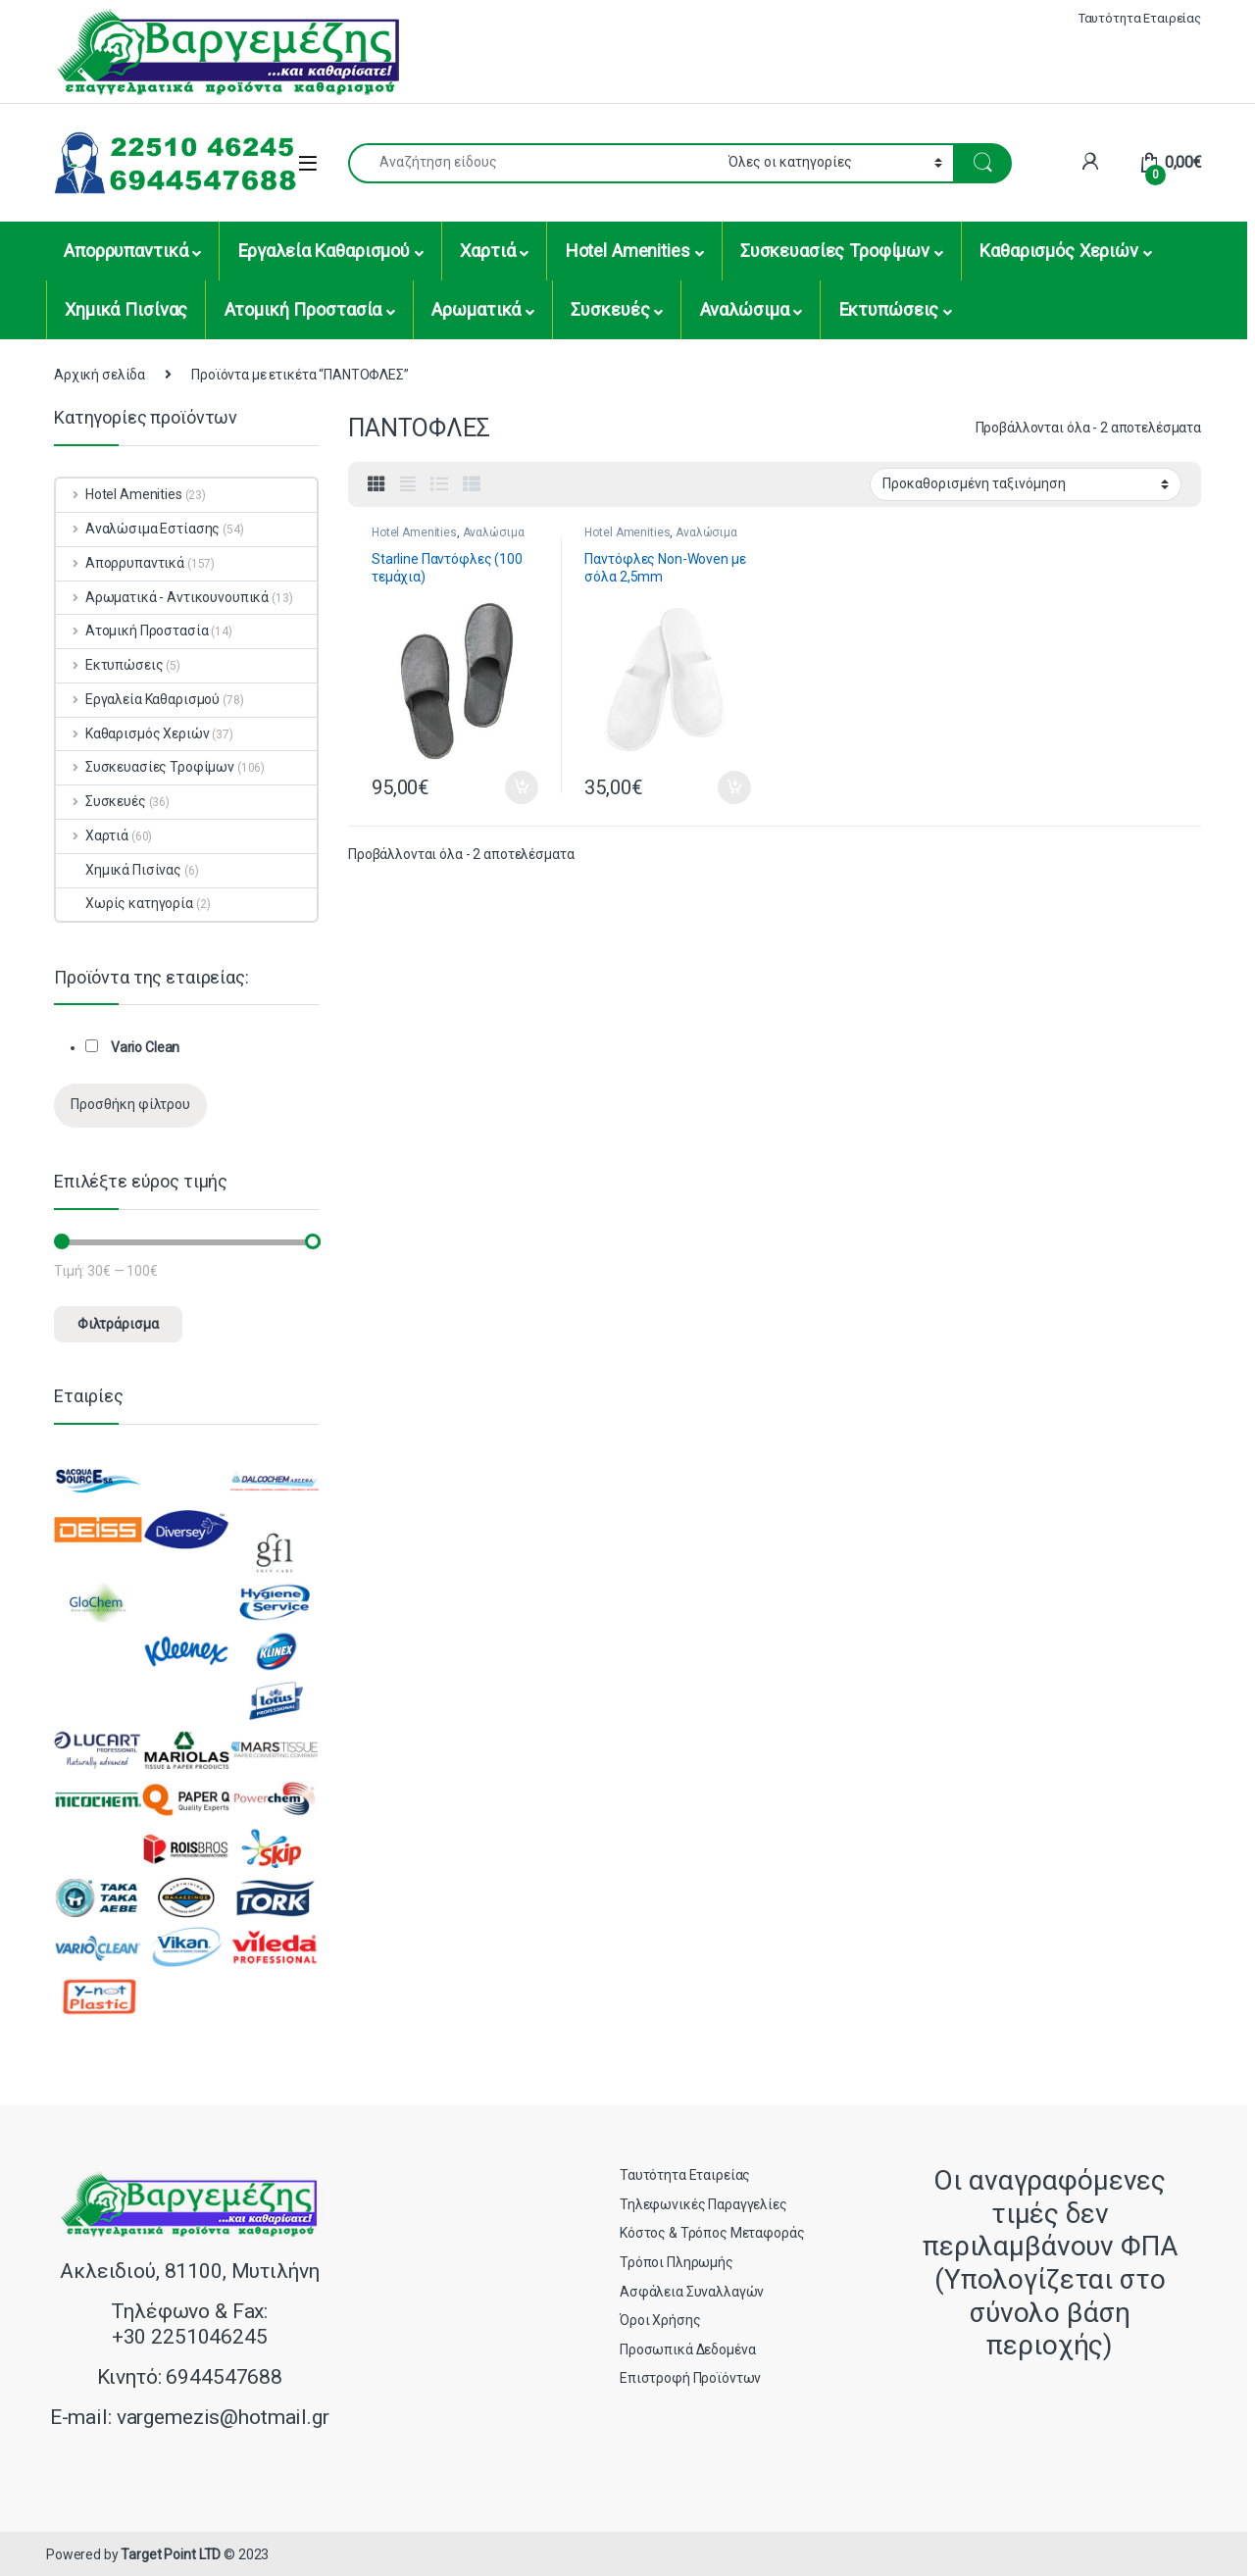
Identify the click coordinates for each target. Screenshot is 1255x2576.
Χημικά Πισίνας (126, 309)
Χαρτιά (487, 250)
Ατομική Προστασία (303, 309)
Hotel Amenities (628, 250)
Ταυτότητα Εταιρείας (1140, 18)
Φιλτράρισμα (118, 1324)
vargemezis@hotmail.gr (223, 2417)
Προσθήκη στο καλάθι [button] (521, 787)
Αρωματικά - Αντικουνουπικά (162, 597)
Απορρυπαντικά (125, 250)
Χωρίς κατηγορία (124, 903)
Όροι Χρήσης (660, 2320)
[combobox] (533, 163)
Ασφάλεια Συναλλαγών (692, 2291)
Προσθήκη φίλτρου (130, 1104)
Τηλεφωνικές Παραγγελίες (703, 2204)
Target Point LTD (171, 2554)
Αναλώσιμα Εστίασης (138, 528)
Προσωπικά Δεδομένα (687, 2349)
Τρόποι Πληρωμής (676, 2262)
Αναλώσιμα (744, 309)
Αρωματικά (476, 309)
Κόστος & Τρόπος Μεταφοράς (712, 2233)
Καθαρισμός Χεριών (1058, 250)
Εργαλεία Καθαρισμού (324, 250)
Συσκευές (610, 309)
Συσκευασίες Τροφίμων (834, 250)
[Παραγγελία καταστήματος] (1025, 484)
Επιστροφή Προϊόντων (690, 2378)
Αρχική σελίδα (99, 374)
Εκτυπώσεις (889, 309)
